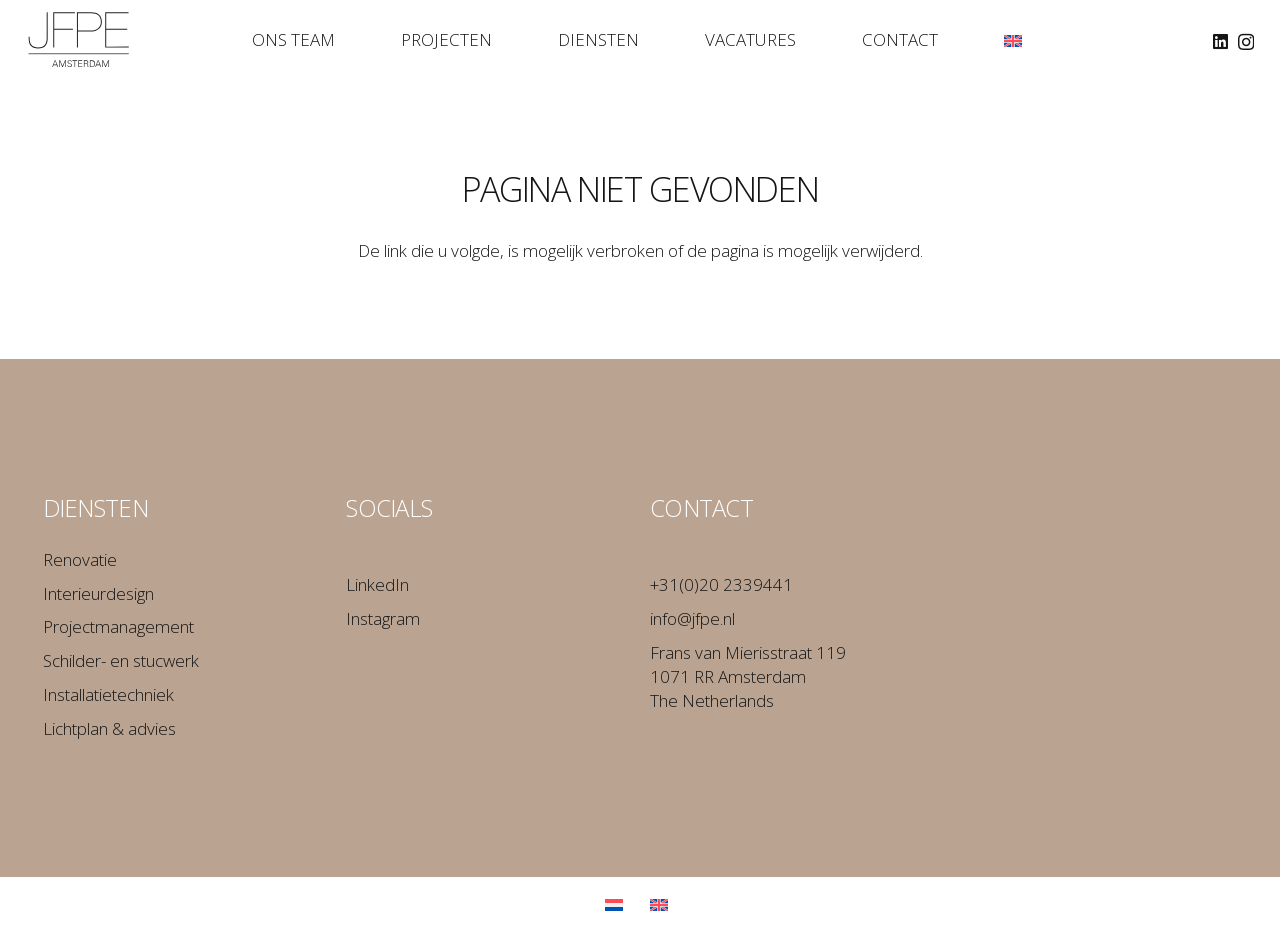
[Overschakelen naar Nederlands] (617, 904)
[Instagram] (1246, 42)
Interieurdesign (98, 593)
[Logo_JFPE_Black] (79, 40)
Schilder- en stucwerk (121, 660)
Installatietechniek (108, 694)
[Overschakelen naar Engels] (662, 904)
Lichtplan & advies (109, 728)
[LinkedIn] (1220, 41)
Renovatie (80, 559)
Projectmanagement (118, 626)
